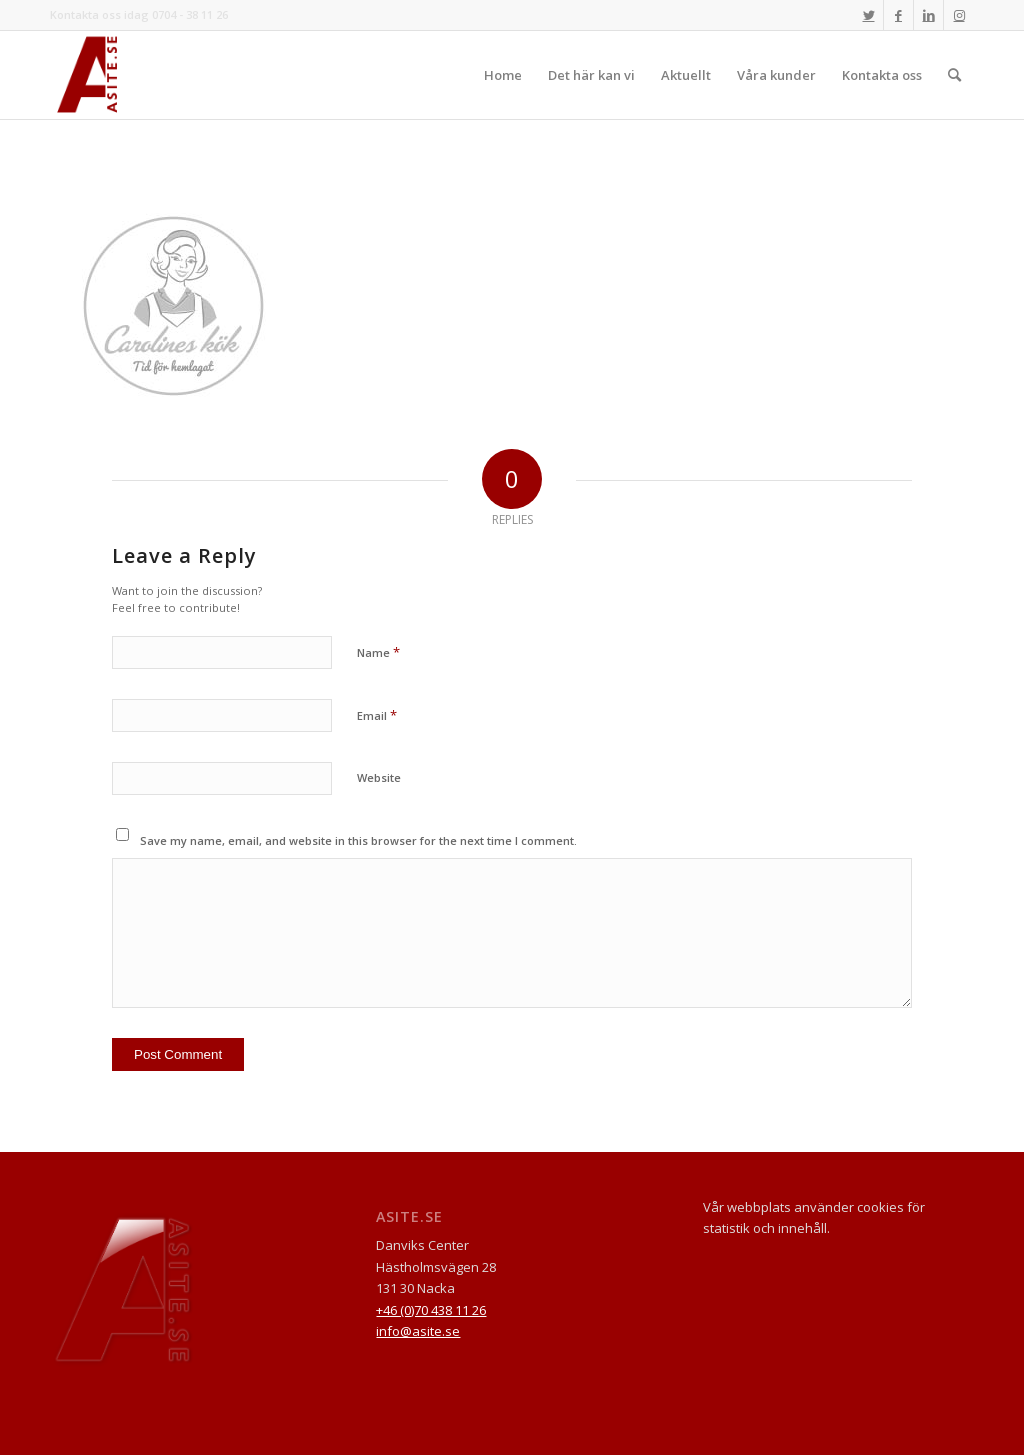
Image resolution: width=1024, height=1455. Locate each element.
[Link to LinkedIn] (928, 15)
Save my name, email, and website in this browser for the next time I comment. (358, 840)
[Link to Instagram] (959, 15)
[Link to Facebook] (898, 15)
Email (377, 715)
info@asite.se (418, 1331)
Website (379, 777)
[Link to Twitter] (868, 15)
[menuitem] (503, 75)
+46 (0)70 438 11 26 (431, 1310)
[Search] (954, 75)
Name (378, 652)
